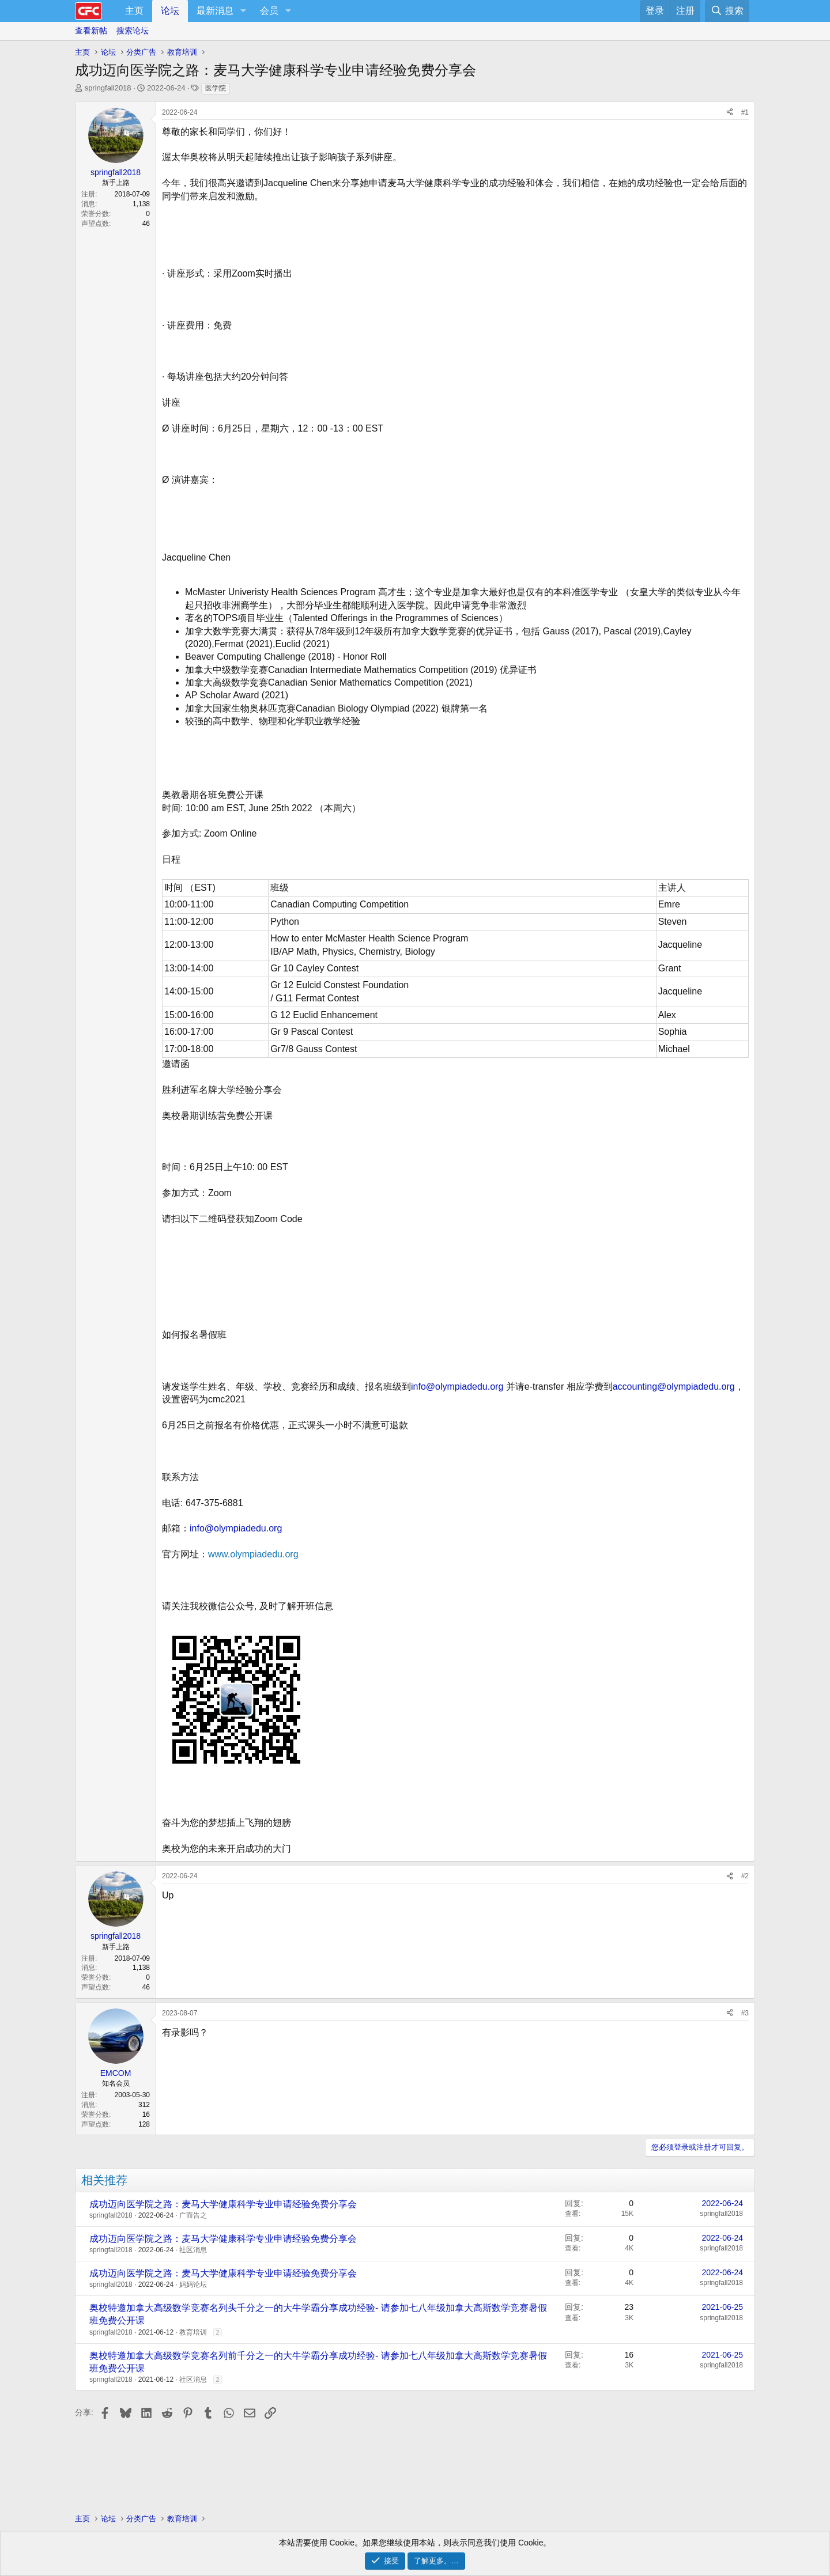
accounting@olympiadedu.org (674, 1386)
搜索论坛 (132, 30)
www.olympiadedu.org (253, 1554)
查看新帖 (91, 30)
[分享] (729, 112)
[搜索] (727, 11)
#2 (745, 1876)
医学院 (215, 88)
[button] (243, 11)
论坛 (170, 11)
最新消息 (215, 11)
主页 (134, 11)
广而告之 (193, 2215)
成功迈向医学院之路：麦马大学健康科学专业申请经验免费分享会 (223, 2204)
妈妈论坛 (193, 2284)
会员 (269, 11)
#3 (745, 2013)
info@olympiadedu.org (457, 1386)
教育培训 (193, 2332)
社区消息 (193, 2250)
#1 (745, 112)
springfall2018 (108, 88)
